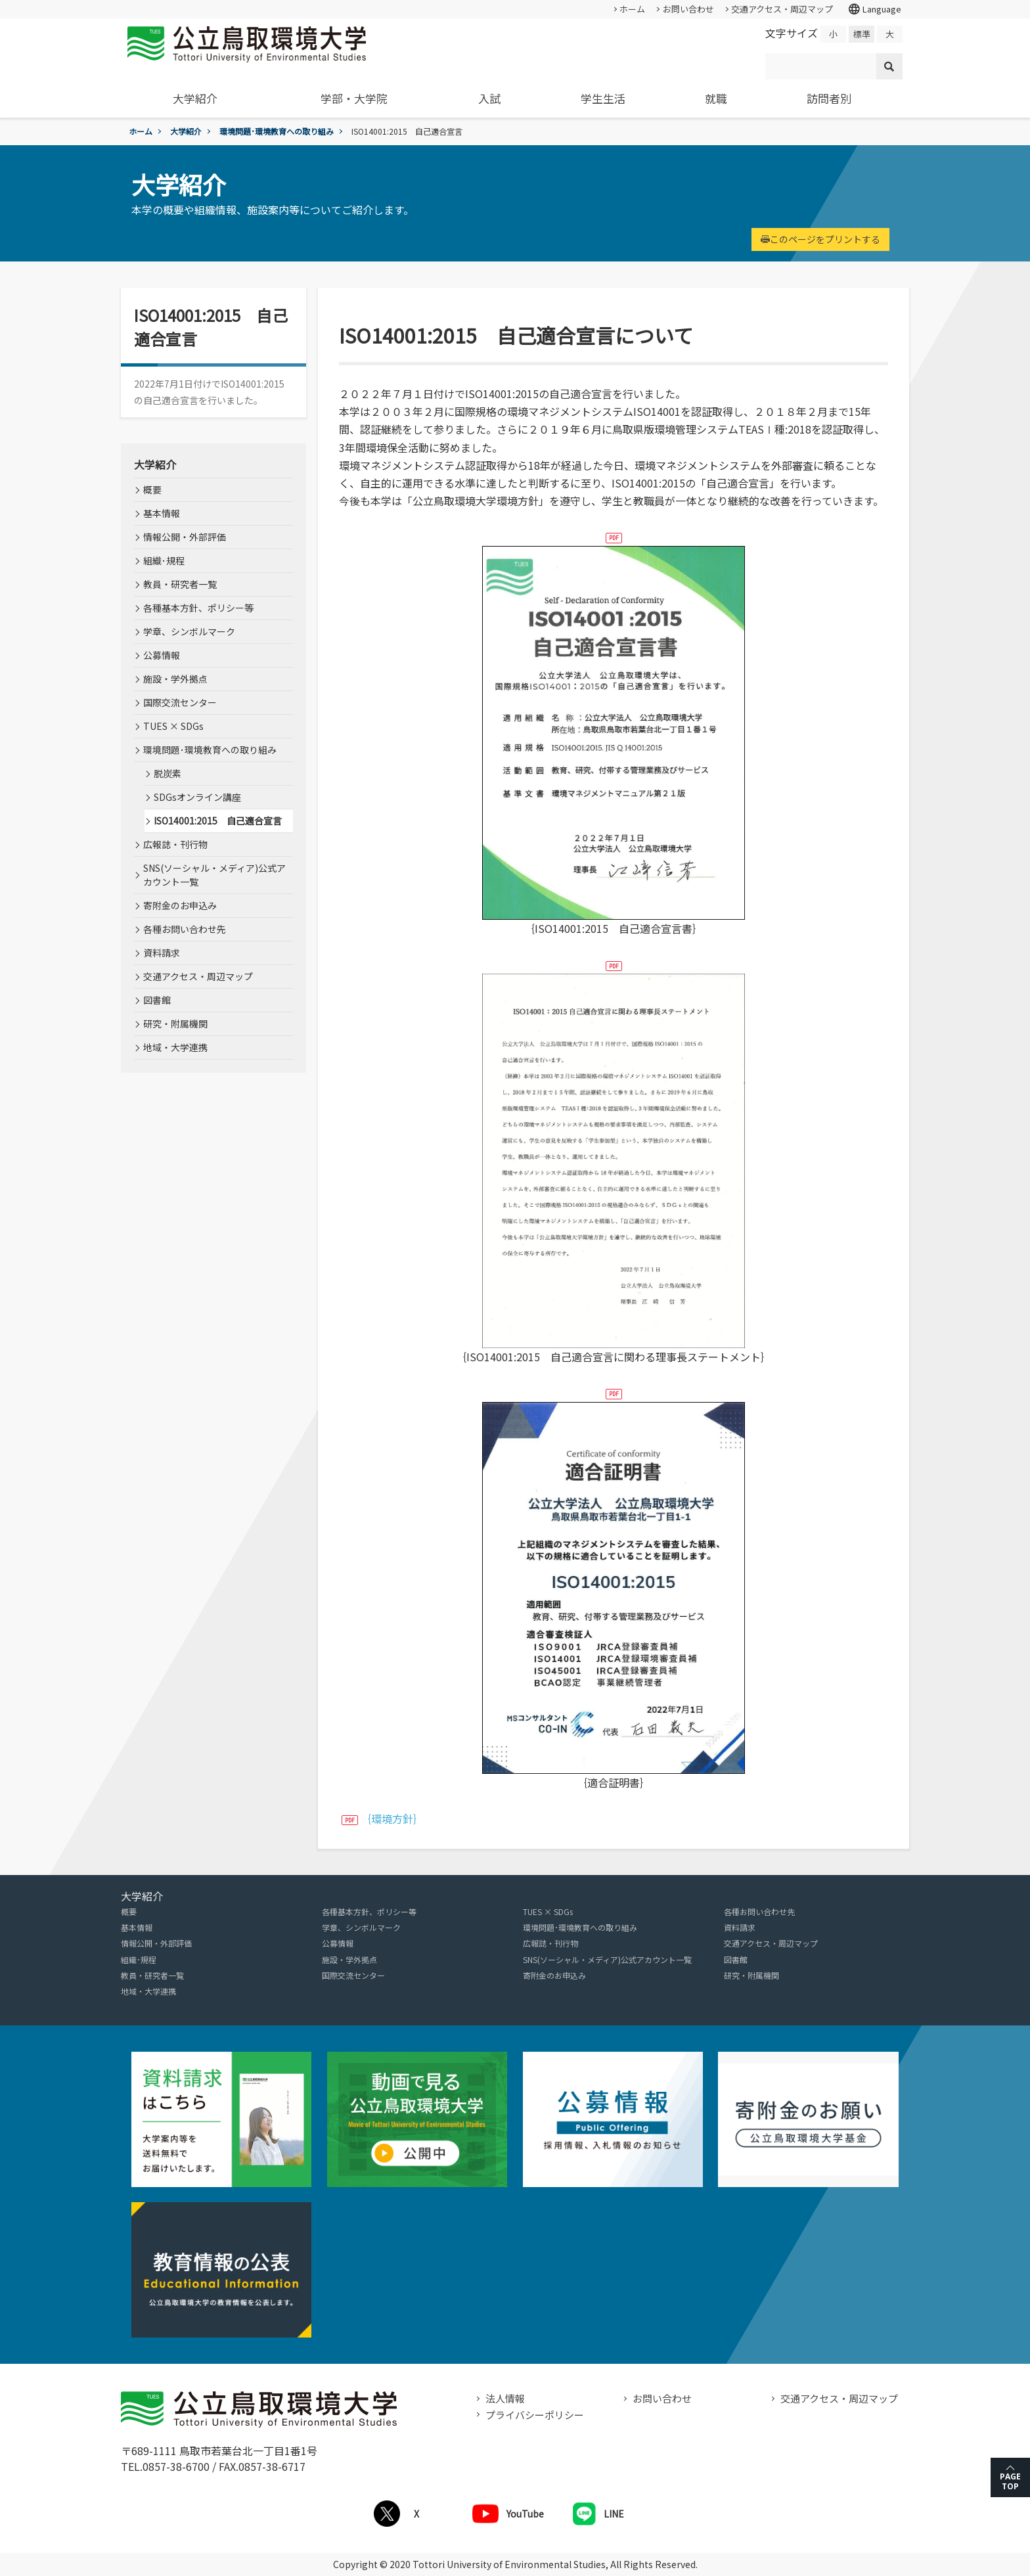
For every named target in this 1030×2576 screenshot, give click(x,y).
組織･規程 (164, 560)
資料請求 (161, 952)
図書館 (157, 999)
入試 (489, 98)
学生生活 (603, 98)
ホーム (632, 9)
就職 (716, 98)
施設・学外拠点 (175, 678)
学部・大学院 (354, 98)
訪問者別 (829, 98)
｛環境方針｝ (392, 1818)
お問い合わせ (688, 9)
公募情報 (161, 655)
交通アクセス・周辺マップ (782, 9)
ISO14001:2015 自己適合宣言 (218, 820)
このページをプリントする (820, 239)
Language (874, 9)
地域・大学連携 (175, 1047)
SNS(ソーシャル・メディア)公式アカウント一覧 (214, 874)
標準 (861, 34)
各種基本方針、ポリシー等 (198, 607)
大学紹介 (195, 98)
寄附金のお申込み (180, 905)
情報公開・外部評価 (184, 536)
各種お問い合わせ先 (184, 929)
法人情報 (505, 2398)
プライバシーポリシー (534, 2415)
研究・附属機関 (175, 1023)
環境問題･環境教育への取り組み (276, 131)
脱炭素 (167, 773)
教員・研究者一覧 (180, 584)
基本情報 (161, 513)
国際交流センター (180, 702)
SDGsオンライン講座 (197, 796)
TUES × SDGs (173, 726)
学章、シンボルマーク (189, 631)
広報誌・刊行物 (175, 844)
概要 (152, 489)
